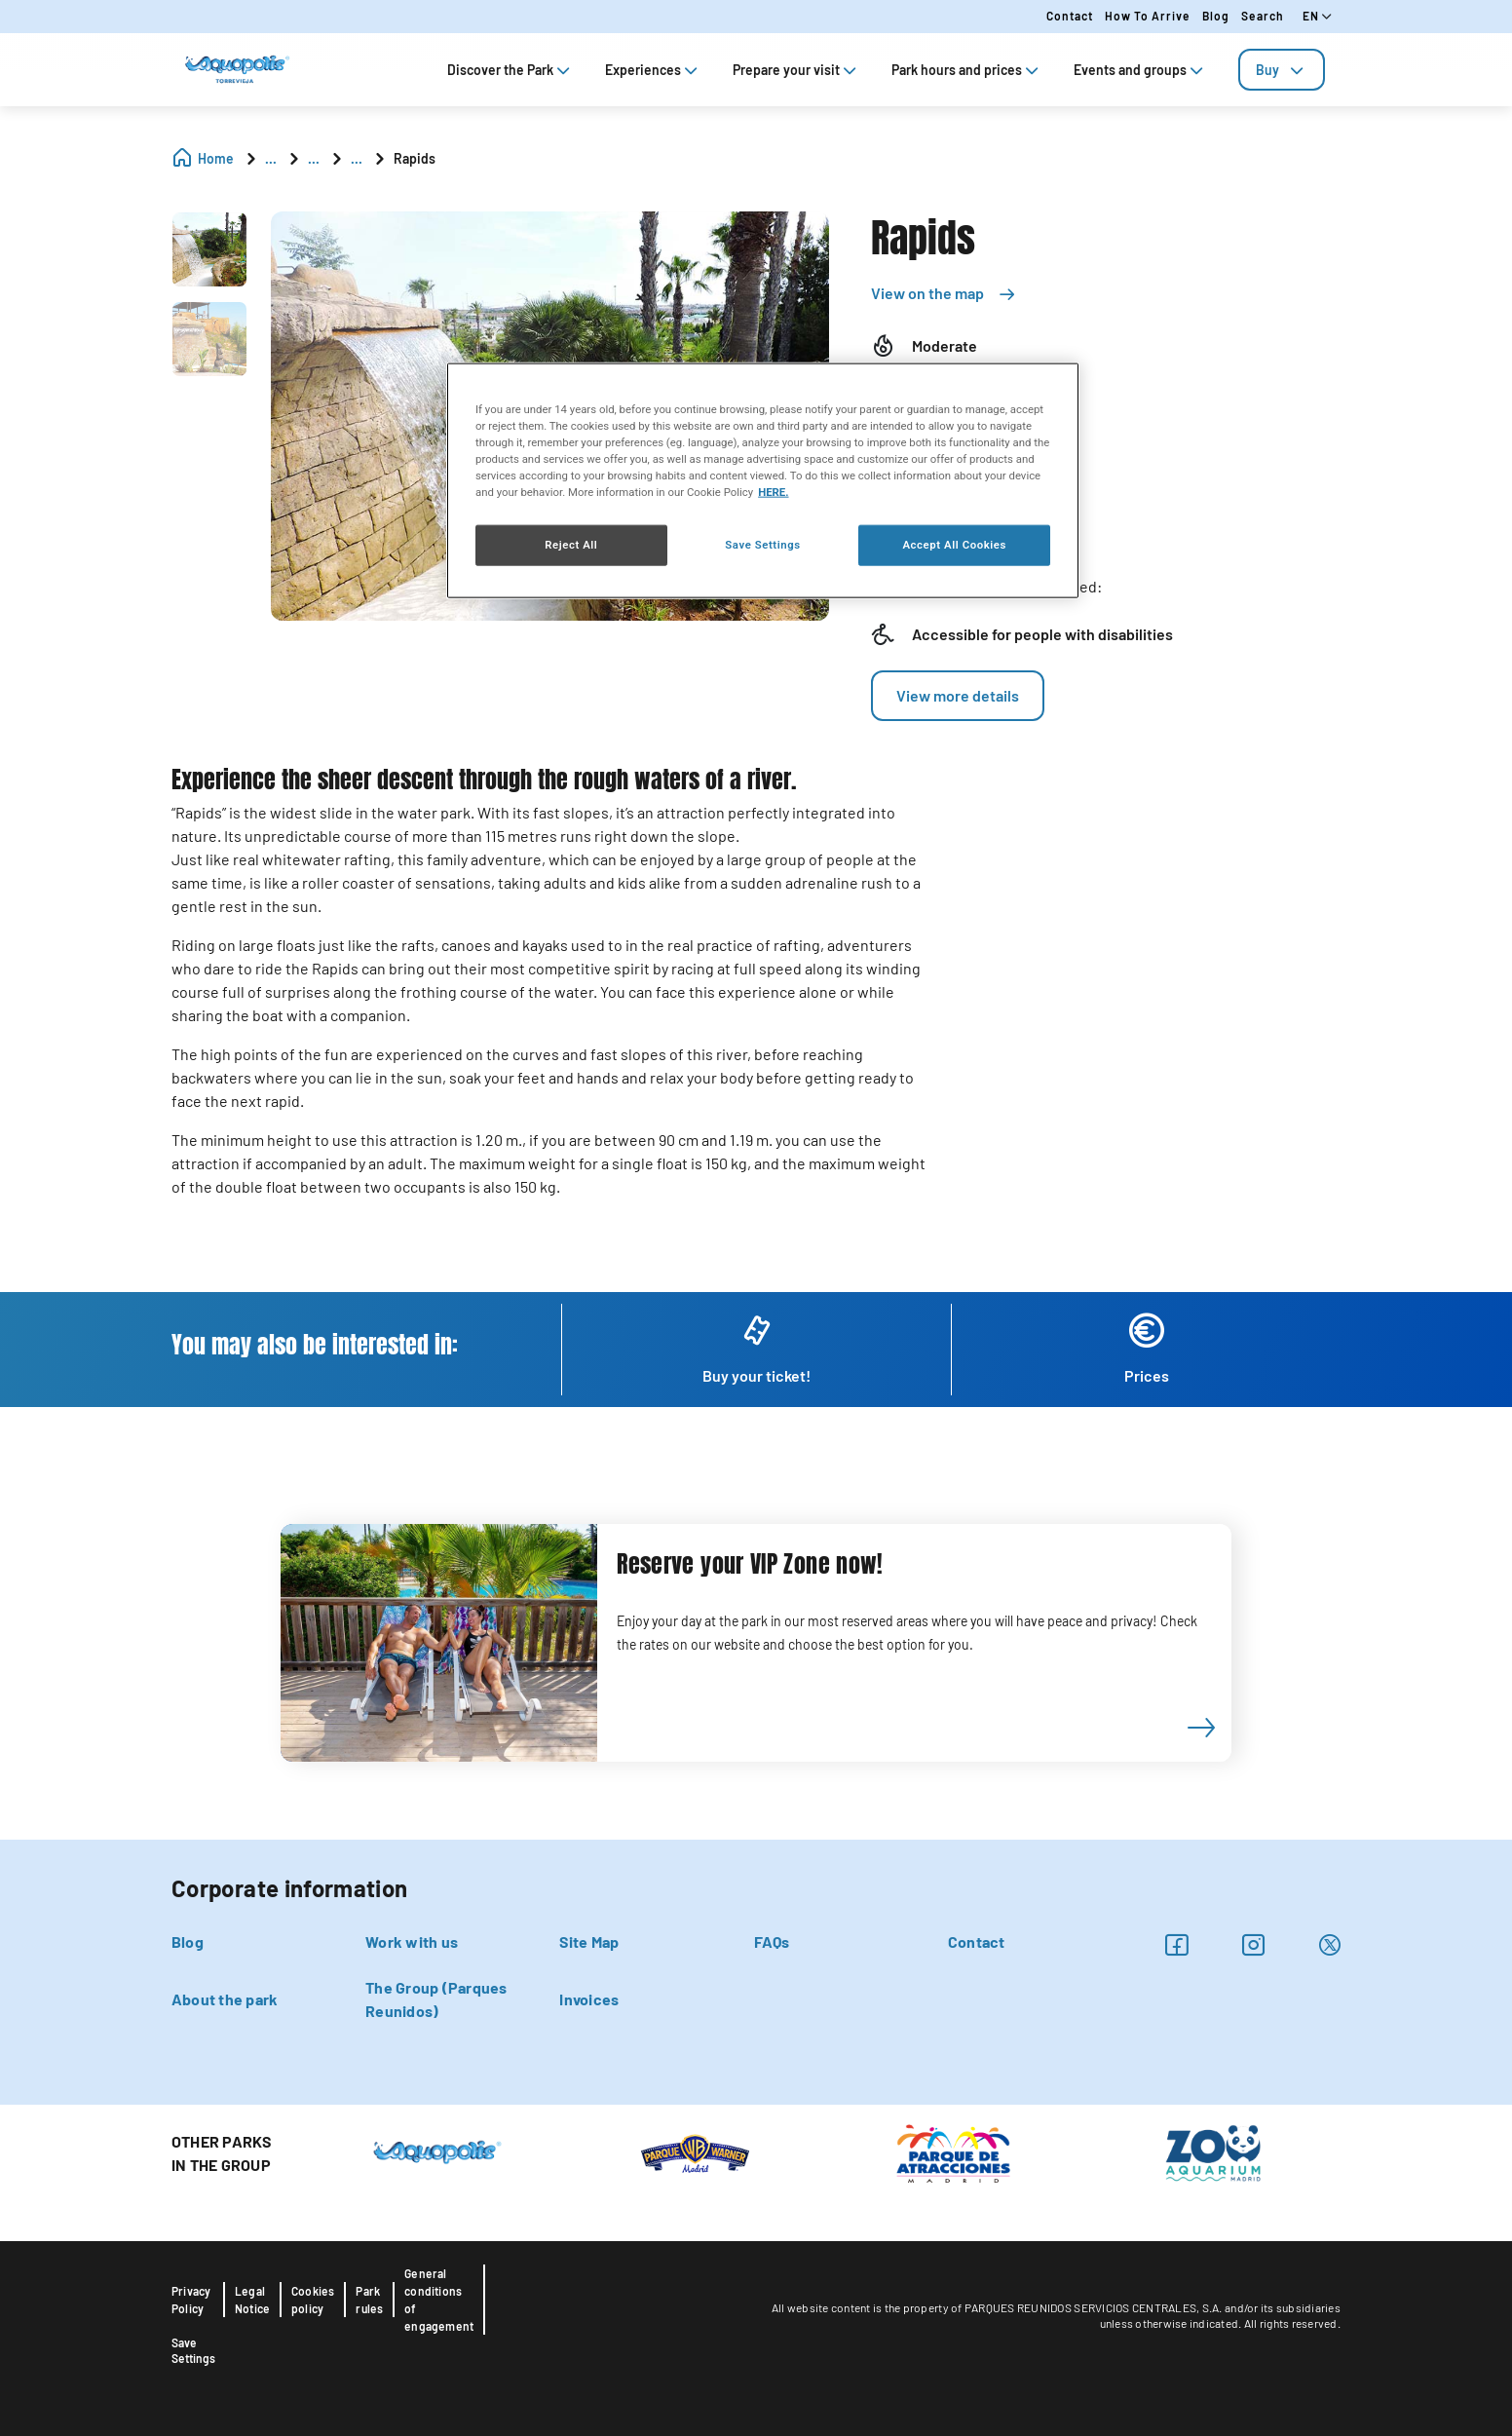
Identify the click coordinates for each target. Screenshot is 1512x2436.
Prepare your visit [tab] (796, 69)
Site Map (589, 1941)
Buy (1281, 69)
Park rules (369, 2299)
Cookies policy (312, 2299)
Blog (1215, 15)
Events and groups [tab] (1140, 69)
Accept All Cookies (953, 545)
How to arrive (1148, 15)
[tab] (1282, 69)
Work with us (411, 1941)
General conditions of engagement (438, 2299)
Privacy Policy (190, 2299)
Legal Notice (252, 2299)
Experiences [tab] (653, 69)
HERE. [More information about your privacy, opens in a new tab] (773, 492)
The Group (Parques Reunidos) (436, 1999)
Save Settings (193, 2350)
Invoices (589, 1999)
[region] (762, 480)
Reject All (571, 545)
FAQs (772, 1941)
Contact (1069, 15)
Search (1262, 15)
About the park (224, 1999)
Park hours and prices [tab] (966, 69)
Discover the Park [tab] (510, 69)
